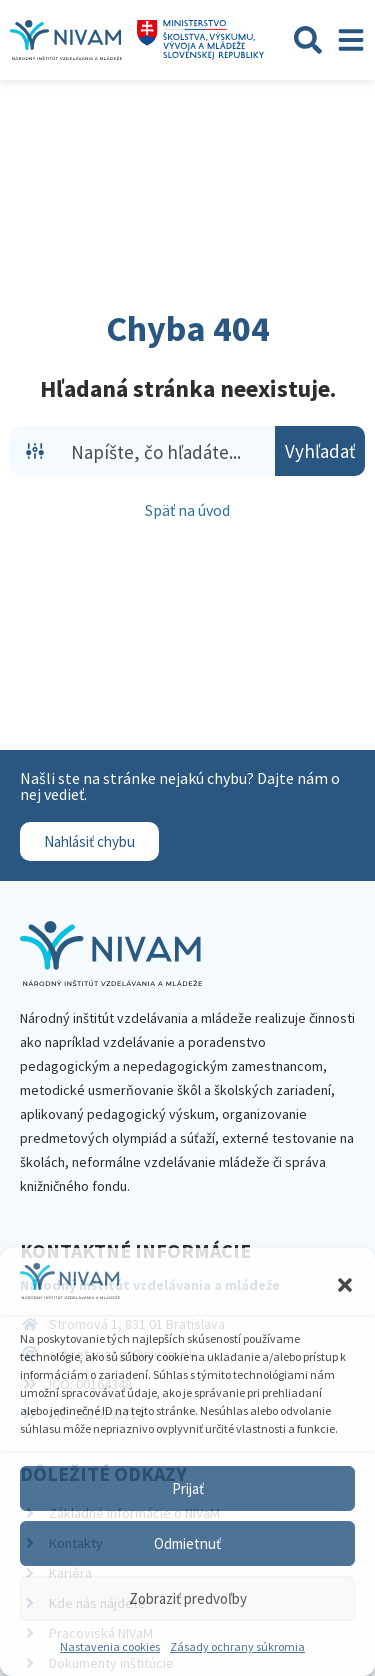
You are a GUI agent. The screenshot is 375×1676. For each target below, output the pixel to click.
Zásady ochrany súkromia (237, 1646)
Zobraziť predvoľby (188, 1598)
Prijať (188, 1488)
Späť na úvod (187, 510)
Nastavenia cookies (110, 1646)
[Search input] (168, 451)
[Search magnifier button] (320, 451)
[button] (345, 1285)
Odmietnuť (187, 1543)
